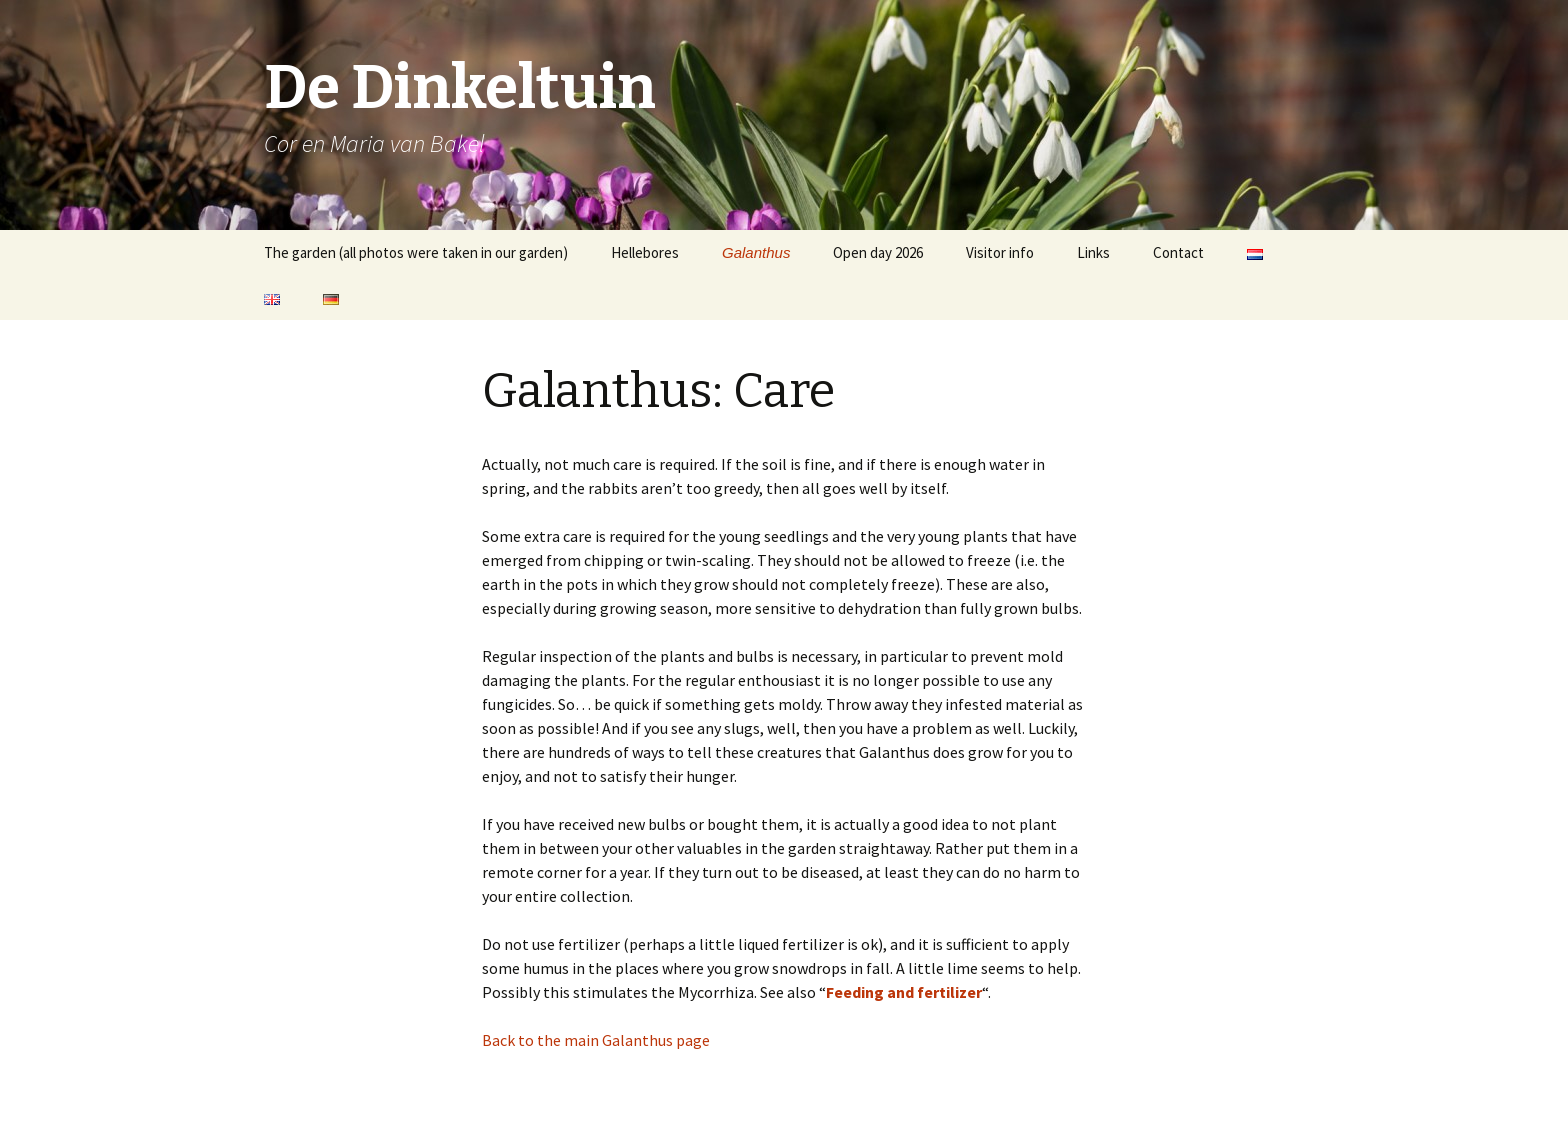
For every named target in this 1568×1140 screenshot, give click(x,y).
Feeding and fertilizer (904, 992)
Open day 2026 (878, 252)
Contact (1178, 252)
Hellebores (645, 252)
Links (1093, 252)
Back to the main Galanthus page (596, 1040)
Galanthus (756, 252)
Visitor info (1000, 252)
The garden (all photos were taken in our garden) (416, 252)
